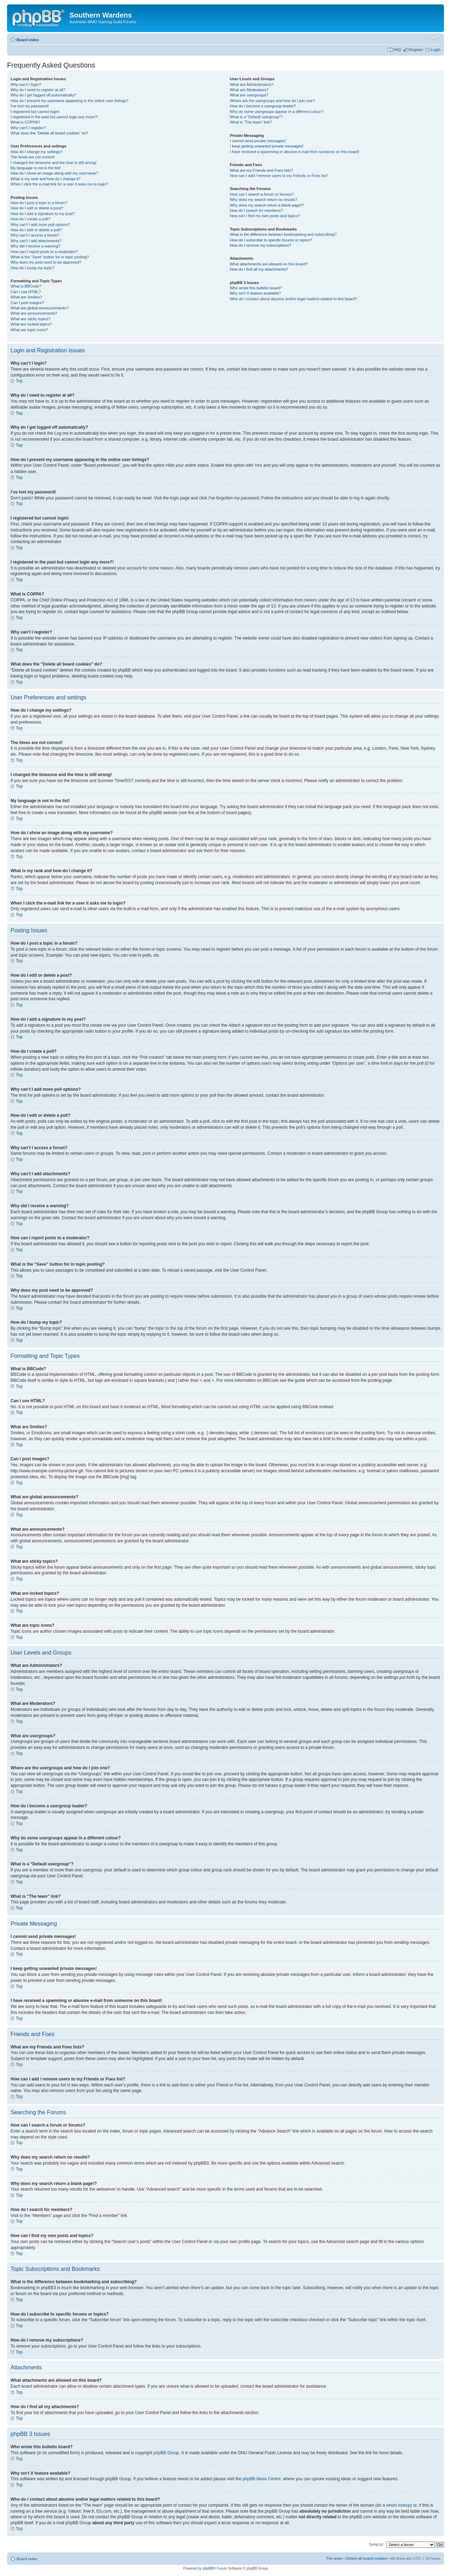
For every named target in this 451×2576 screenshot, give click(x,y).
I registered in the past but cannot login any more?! (54, 117)
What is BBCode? (26, 286)
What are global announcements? (40, 308)
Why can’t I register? (28, 128)
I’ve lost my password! (30, 106)
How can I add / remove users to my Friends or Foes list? (279, 176)
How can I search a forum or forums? (262, 194)
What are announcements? (34, 313)
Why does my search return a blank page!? (267, 205)
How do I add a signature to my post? (43, 214)
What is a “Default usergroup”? (256, 117)
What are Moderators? (249, 90)
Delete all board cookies (366, 2558)
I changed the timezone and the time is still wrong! (54, 162)
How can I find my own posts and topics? (265, 216)
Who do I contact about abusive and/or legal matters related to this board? (293, 299)
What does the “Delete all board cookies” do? (49, 133)
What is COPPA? (25, 122)
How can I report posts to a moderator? (44, 252)
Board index (28, 40)
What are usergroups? (249, 95)
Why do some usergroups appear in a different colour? (276, 111)
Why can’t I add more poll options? (40, 224)
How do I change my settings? (36, 152)
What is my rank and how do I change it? (46, 179)
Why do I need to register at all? (38, 90)
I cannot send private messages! (257, 141)
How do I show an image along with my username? (54, 173)
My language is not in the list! (36, 168)
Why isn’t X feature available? (255, 293)
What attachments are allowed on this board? (269, 264)
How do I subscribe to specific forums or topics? (271, 240)
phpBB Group (166, 2452)
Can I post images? (27, 303)
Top (19, 380)
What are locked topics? (31, 324)
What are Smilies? (26, 297)
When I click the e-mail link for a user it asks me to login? (59, 184)
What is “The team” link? (251, 122)
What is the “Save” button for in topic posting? (50, 257)
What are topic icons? (29, 330)
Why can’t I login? (26, 84)
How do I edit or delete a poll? (36, 230)
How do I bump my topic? (32, 268)
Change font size (435, 38)
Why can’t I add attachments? (36, 241)
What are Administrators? (251, 84)
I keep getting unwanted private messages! (266, 146)
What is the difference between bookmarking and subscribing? (283, 234)
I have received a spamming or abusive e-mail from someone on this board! (294, 152)
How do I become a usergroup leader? (263, 106)
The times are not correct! (33, 157)
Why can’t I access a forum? (35, 235)
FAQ (397, 50)
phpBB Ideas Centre (261, 2478)
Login (435, 50)
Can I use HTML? (26, 292)
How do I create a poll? (30, 219)
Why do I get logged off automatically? (43, 95)
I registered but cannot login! (35, 111)
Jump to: (376, 2544)
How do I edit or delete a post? (37, 208)
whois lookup (398, 2504)
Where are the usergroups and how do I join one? (272, 101)
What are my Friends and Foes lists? (261, 170)
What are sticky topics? (30, 319)
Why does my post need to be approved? (46, 262)
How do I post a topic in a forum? (39, 203)
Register (416, 50)
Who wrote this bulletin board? (256, 288)
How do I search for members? (256, 210)
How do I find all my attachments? (259, 269)
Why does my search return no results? (263, 199)
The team (334, 2558)
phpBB (208, 2568)
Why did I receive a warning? (35, 246)
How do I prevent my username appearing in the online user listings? (69, 101)
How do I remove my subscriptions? (260, 245)
